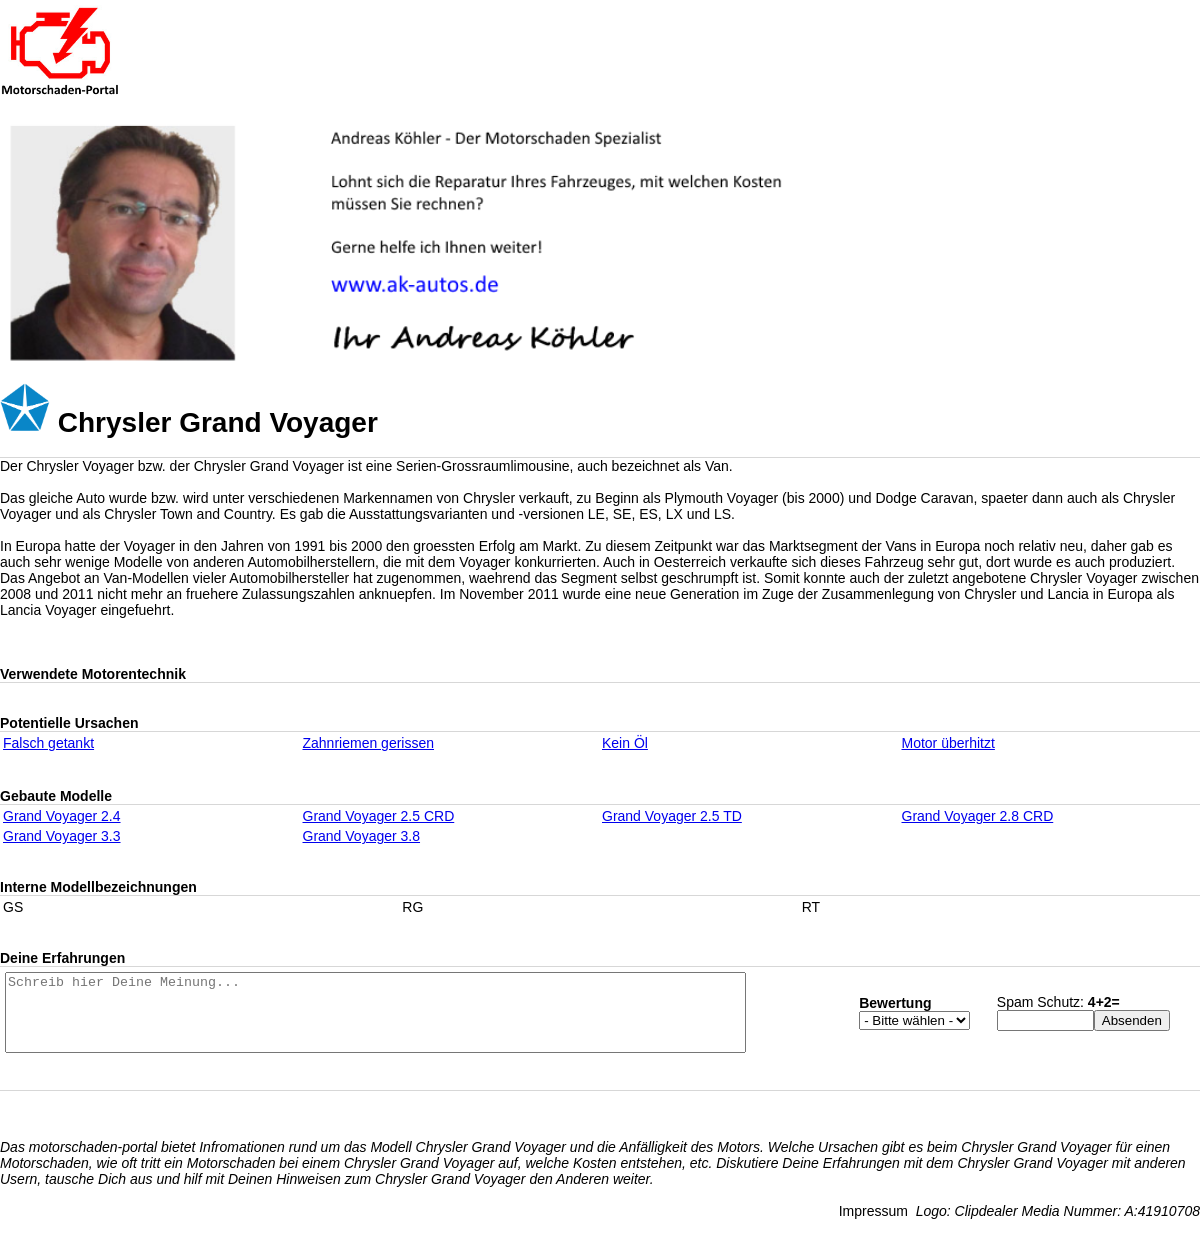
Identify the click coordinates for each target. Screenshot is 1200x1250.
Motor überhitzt (948, 743)
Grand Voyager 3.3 (62, 836)
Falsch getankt (48, 743)
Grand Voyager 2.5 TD (672, 816)
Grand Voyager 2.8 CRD (978, 816)
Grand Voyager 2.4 (62, 816)
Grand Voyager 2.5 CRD (379, 816)
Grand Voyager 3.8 (362, 836)
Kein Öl (625, 743)
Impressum (873, 1226)
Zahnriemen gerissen (369, 743)
